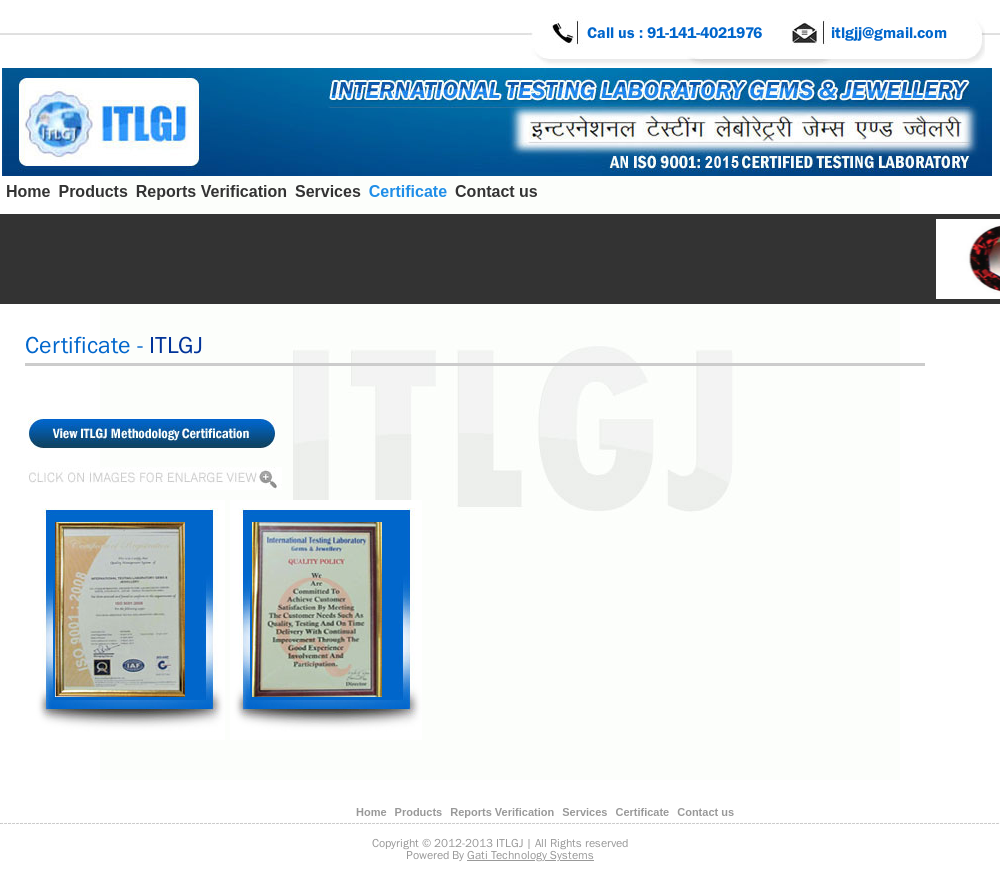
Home (28, 191)
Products (92, 191)
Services (328, 191)
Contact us (496, 191)
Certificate (408, 191)
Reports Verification (211, 191)
